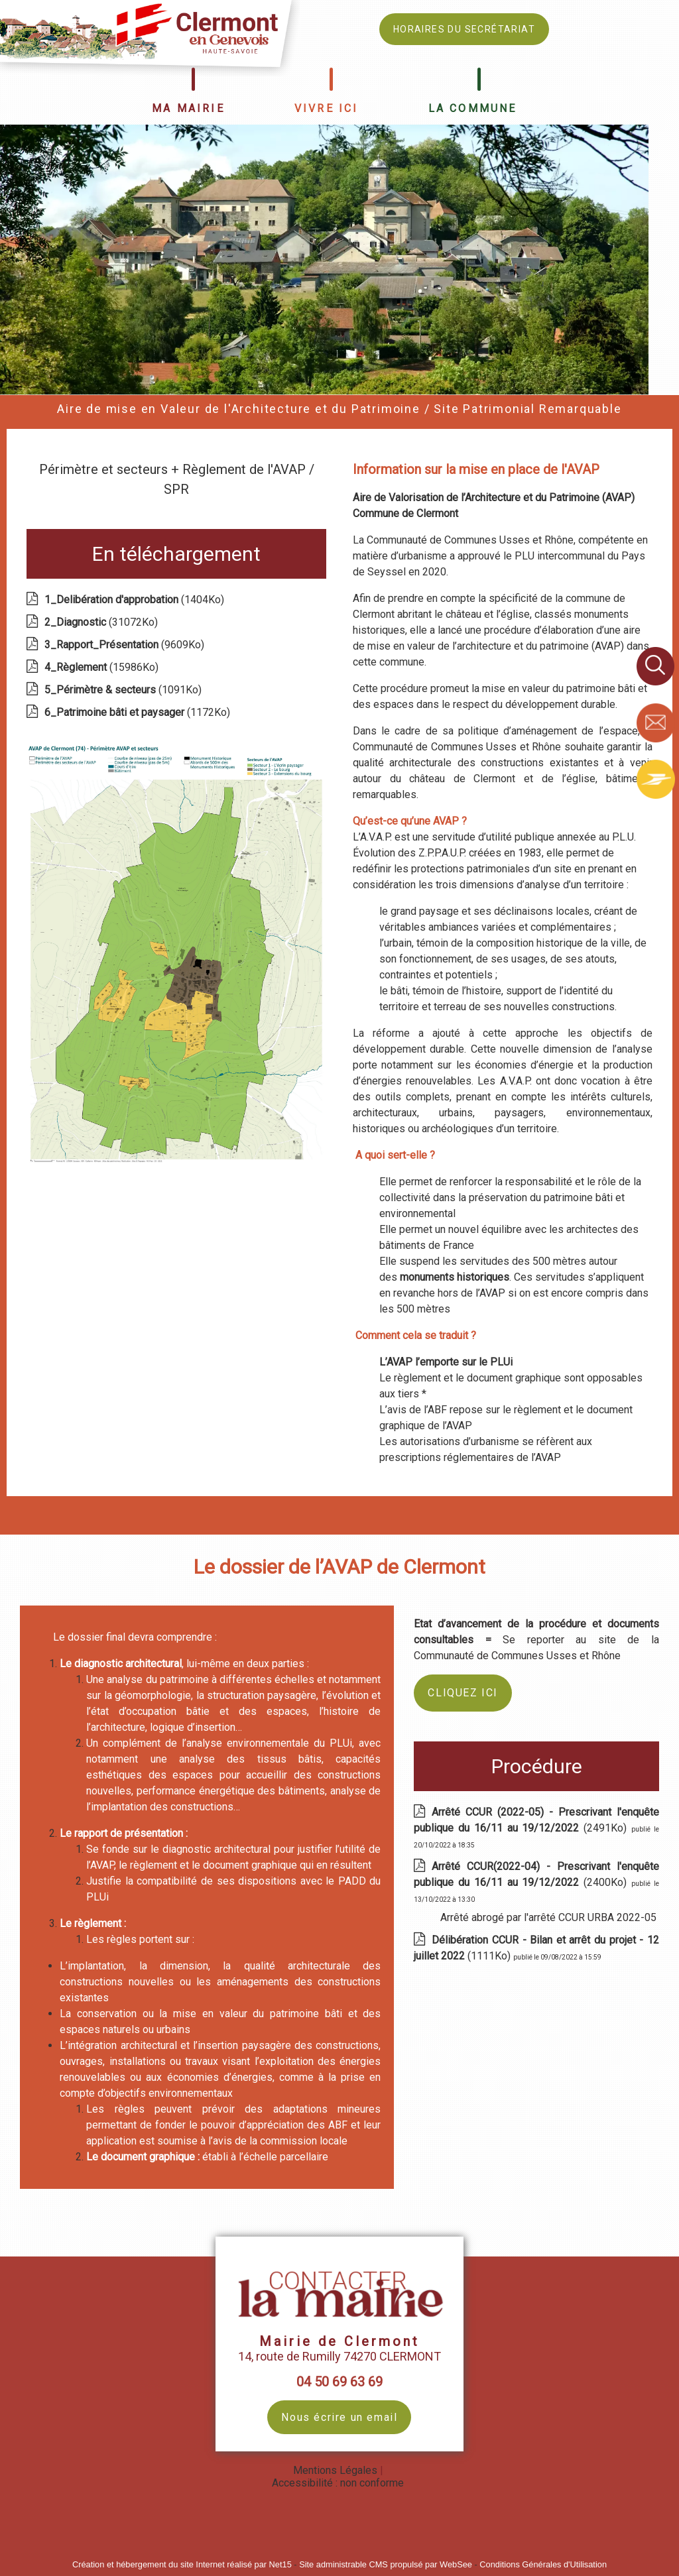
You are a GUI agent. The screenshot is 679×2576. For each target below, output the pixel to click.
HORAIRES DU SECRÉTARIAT (464, 29)
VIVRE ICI (326, 108)
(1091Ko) (124, 689)
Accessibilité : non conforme (338, 2483)
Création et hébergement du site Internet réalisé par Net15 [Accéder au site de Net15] (182, 2564)
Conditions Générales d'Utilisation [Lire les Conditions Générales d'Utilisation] (543, 2564)
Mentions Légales (335, 2470)
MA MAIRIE (188, 108)
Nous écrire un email (339, 2417)
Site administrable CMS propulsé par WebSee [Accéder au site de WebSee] (385, 2564)
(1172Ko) (138, 712)
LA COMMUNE (472, 108)
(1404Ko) (135, 599)
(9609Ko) (125, 644)
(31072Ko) (102, 622)
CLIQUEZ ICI (463, 1692)
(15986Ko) (102, 667)
